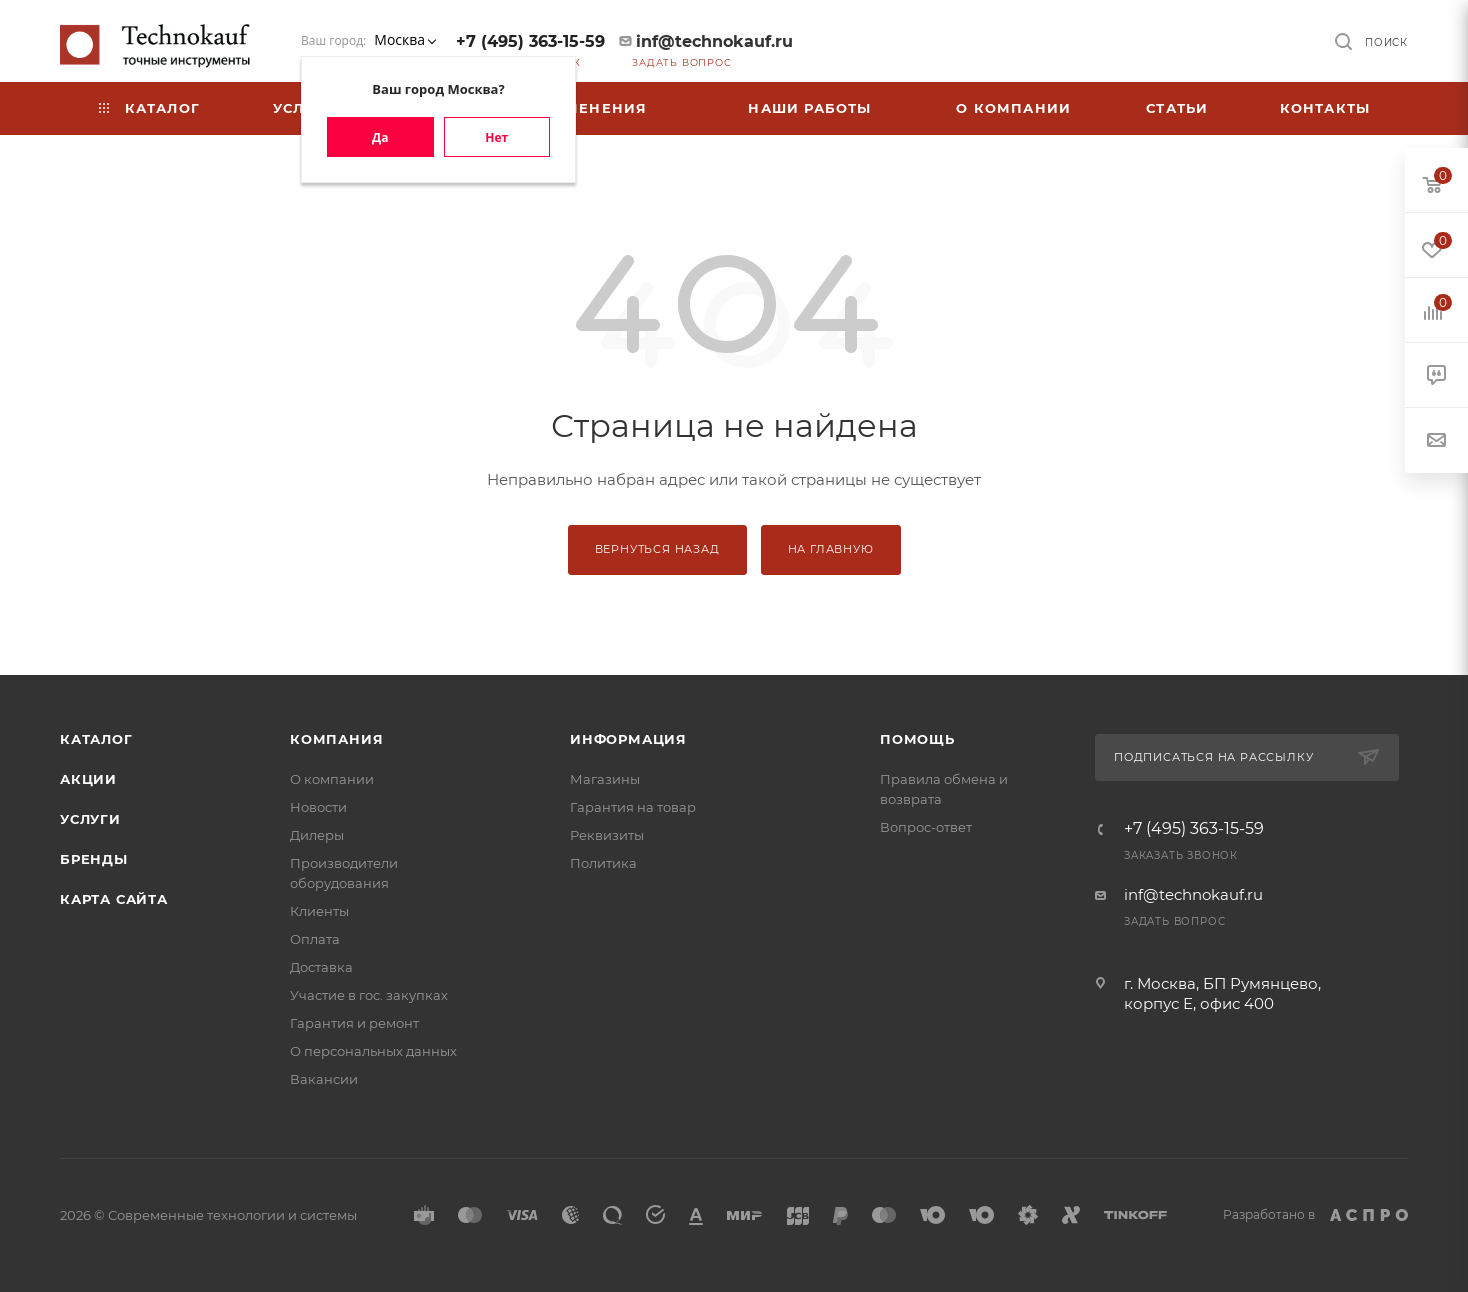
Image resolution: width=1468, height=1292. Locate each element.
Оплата (315, 939)
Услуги (90, 819)
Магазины (605, 779)
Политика (603, 863)
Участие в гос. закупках (369, 995)
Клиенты (319, 911)
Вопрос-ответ (926, 827)
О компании (332, 779)
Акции (88, 779)
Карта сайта (114, 899)
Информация (628, 739)
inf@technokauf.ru (714, 41)
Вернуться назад (657, 549)
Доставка (321, 967)
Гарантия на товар (633, 807)
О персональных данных (373, 1051)
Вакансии (324, 1079)
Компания (336, 739)
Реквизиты (607, 835)
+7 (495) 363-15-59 (530, 41)
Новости (318, 807)
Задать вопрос (681, 62)
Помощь (917, 739)
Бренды (94, 859)
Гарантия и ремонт (354, 1023)
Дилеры (317, 835)
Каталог (96, 739)
